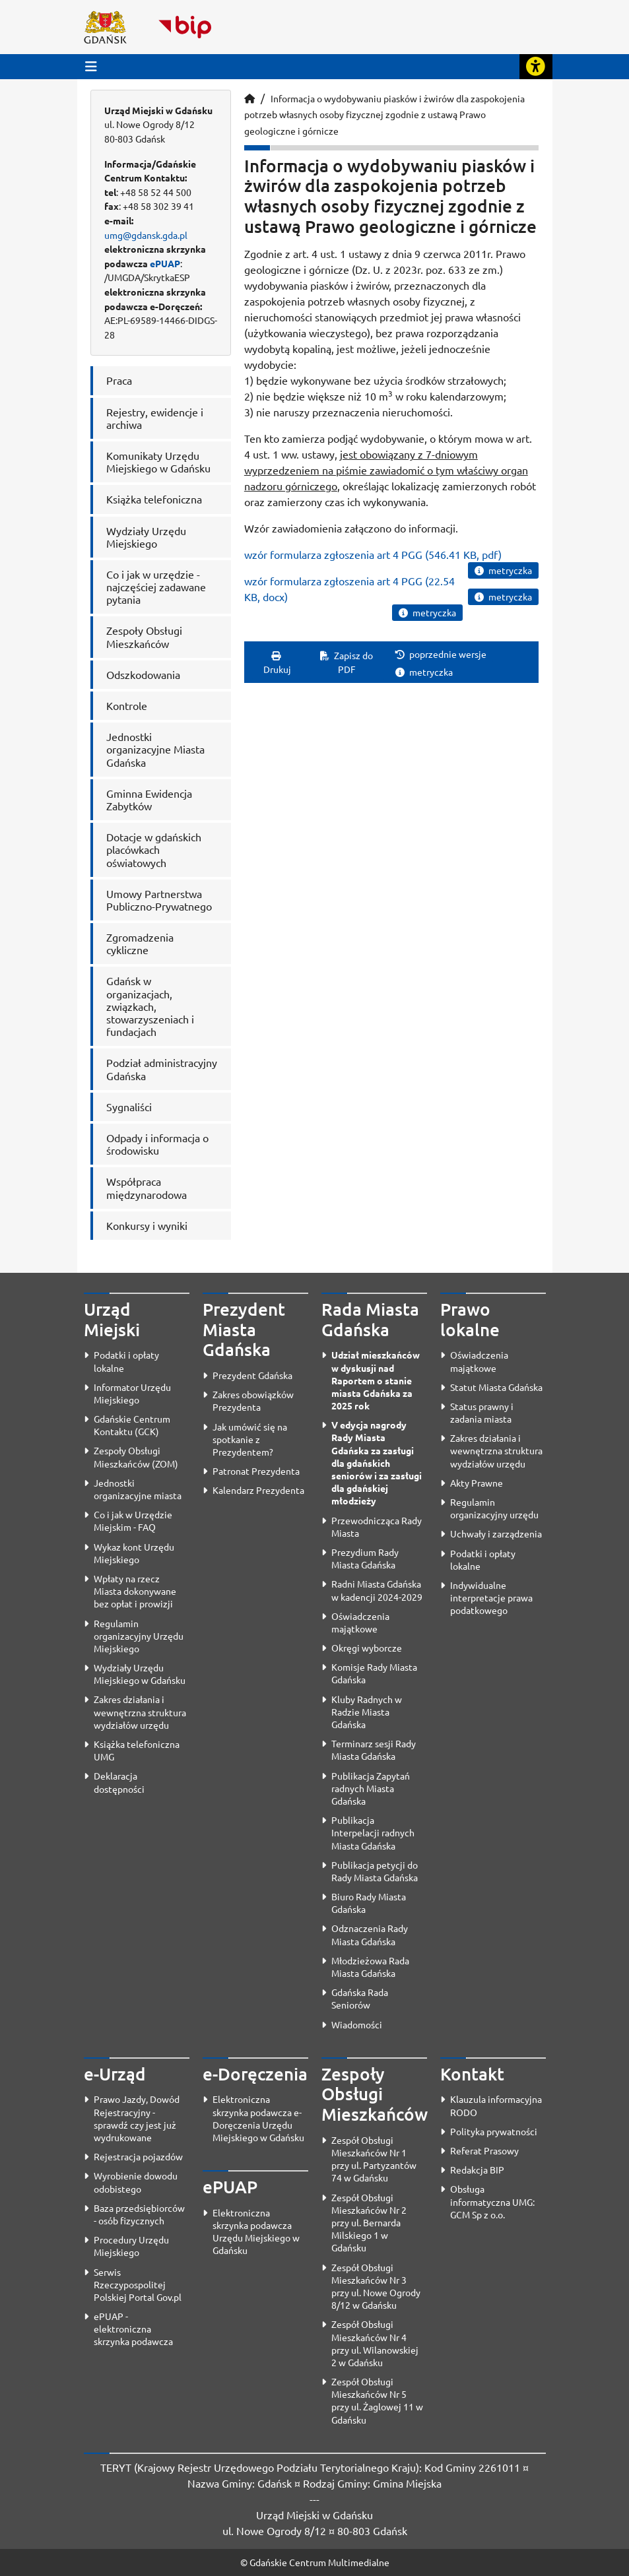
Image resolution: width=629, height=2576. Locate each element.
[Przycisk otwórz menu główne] (91, 66)
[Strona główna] (249, 98)
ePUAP (165, 263)
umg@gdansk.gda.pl (145, 235)
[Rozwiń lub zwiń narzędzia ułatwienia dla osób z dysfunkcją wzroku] (535, 66)
